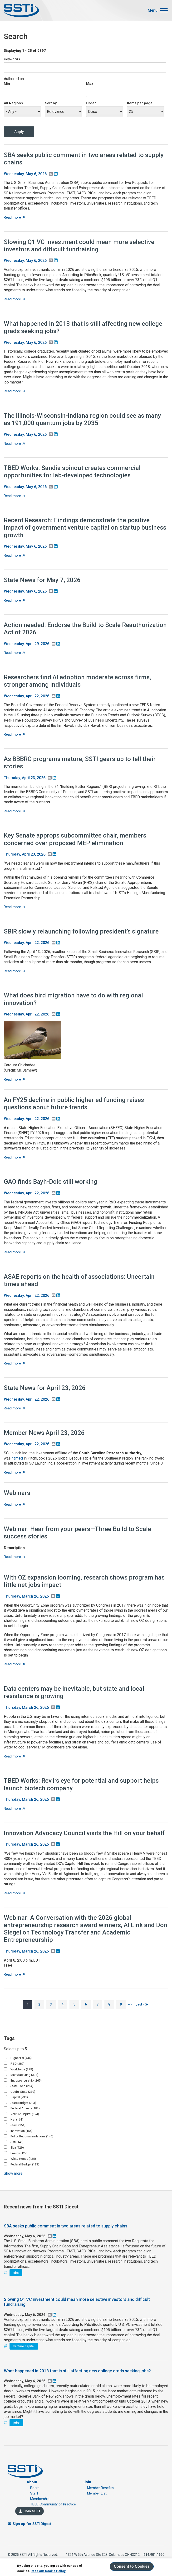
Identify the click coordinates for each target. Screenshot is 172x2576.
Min (7, 83)
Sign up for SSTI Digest (32, 2524)
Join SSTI (32, 2511)
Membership (39, 2499)
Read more (14, 217)
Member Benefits (100, 2488)
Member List (97, 2493)
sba (16, 2272)
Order (91, 103)
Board (34, 2488)
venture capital (23, 2346)
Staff (34, 2493)
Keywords (12, 59)
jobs (16, 2422)
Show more (13, 2173)
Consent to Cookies (131, 2566)
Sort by (51, 103)
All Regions (13, 103)
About (32, 2482)
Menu (152, 10)
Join (87, 2482)
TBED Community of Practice (53, 2504)
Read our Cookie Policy (48, 2571)
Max (89, 83)
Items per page (139, 103)
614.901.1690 (153, 2555)
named (17, 1458)
